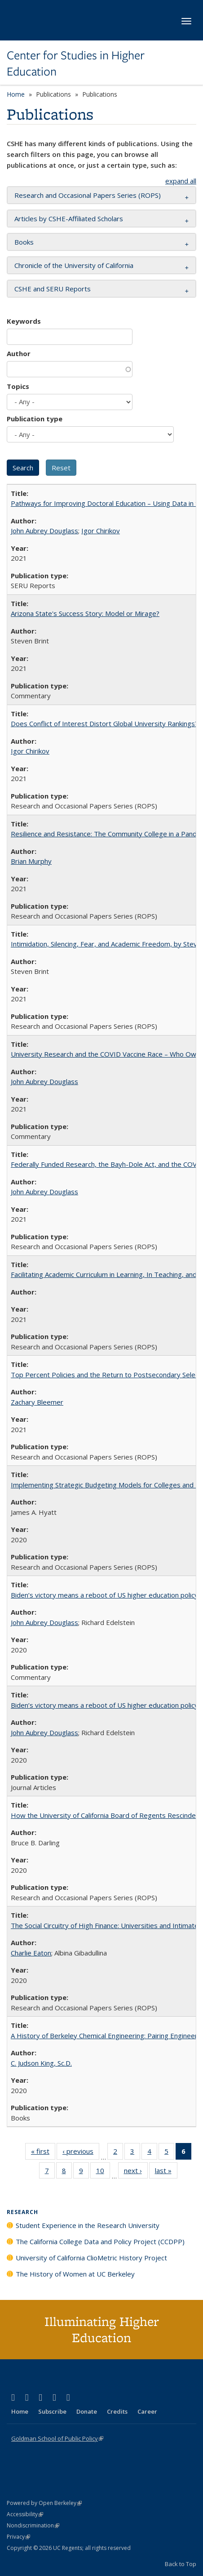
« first (43, 2153)
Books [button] (24, 241)
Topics (18, 386)
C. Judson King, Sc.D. (41, 2062)
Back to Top (180, 2564)
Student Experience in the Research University (87, 2225)
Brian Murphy (31, 861)
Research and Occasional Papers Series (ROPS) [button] (87, 195)
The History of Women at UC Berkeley (75, 2273)
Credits (117, 2411)
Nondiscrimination (33, 2525)
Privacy (18, 2536)
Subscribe (52, 2411)
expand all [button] (180, 180)
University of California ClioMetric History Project (91, 2257)
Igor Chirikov (100, 530)
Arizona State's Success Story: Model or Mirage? (85, 613)
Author (19, 353)
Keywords (24, 321)
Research (22, 2212)
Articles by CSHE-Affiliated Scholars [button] (68, 218)
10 (103, 2172)
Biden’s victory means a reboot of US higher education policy (104, 1594)
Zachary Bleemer (37, 1401)
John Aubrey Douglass (44, 530)
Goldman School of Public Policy (57, 2438)
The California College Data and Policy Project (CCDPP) (100, 2241)
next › (136, 2172)
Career (147, 2411)
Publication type (34, 418)
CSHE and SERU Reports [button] (52, 288)
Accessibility (25, 2514)
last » (166, 2172)
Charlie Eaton (31, 1952)
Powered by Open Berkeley (44, 2503)
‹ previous (80, 2153)
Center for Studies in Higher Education (76, 63)
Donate (86, 2411)
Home (16, 94)
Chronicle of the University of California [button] (73, 265)
